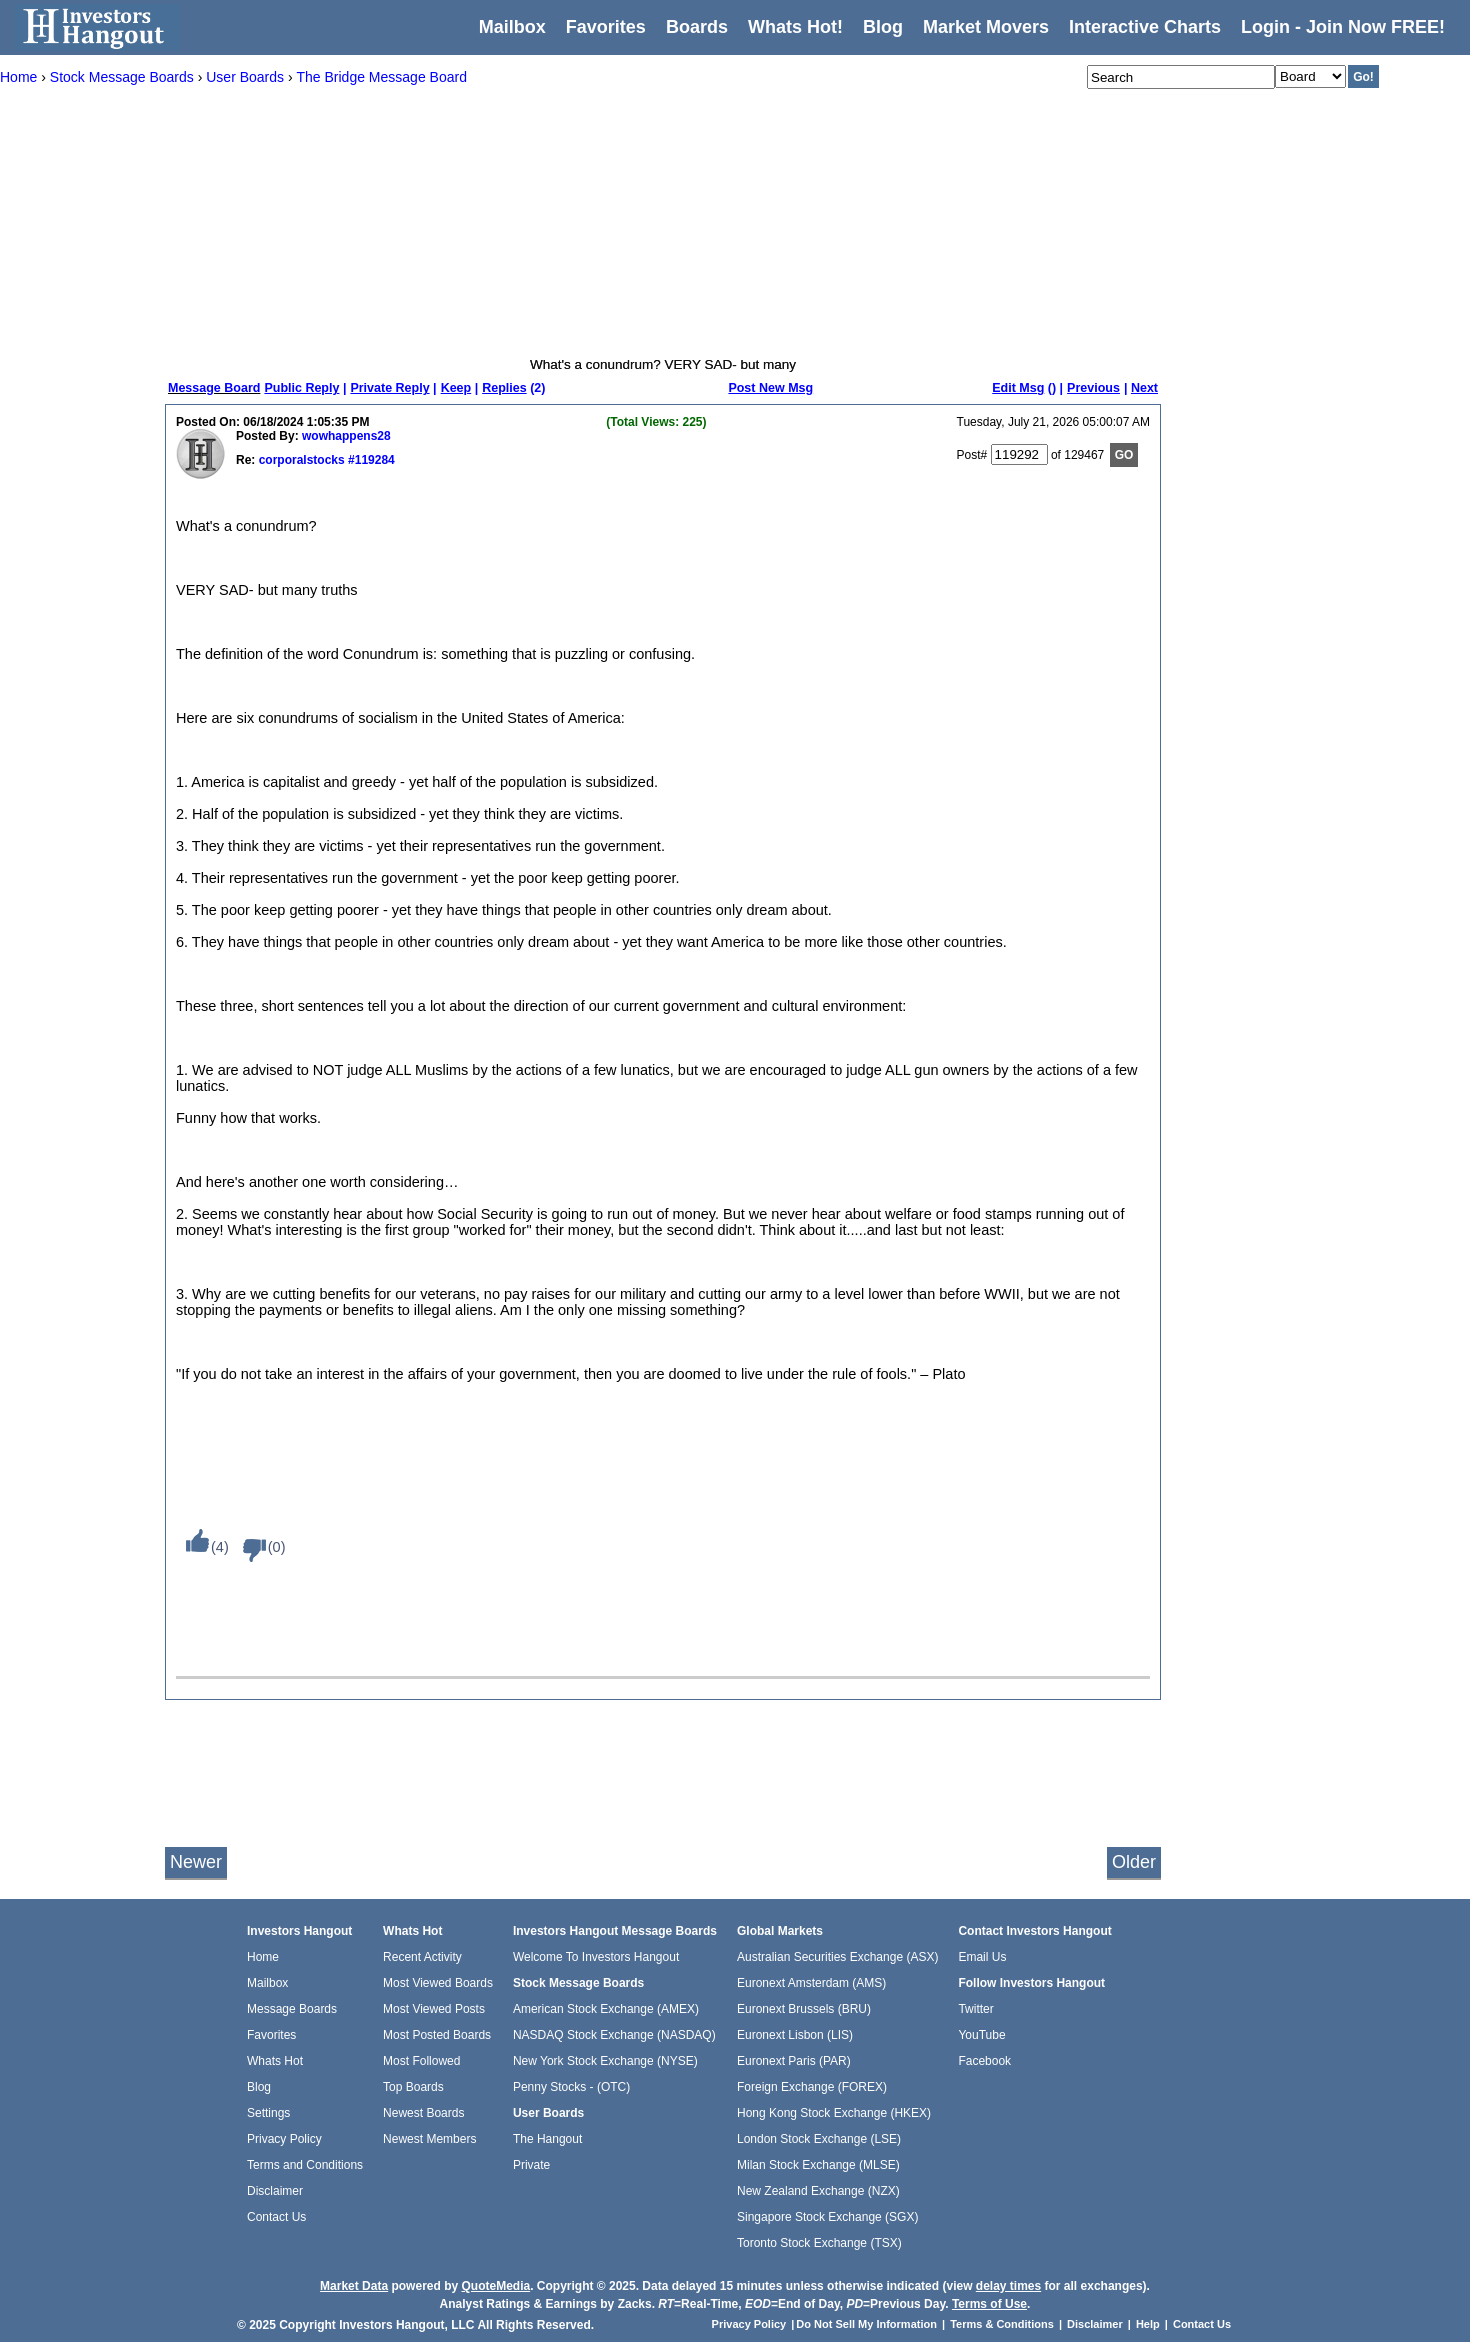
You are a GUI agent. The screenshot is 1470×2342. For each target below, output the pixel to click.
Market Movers (986, 27)
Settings (268, 2113)
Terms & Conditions (1002, 2324)
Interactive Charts (1145, 27)
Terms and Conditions (305, 2165)
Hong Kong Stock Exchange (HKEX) (834, 2113)
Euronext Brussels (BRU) (804, 2009)
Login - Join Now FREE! (1343, 27)
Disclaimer (275, 2191)
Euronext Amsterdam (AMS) (811, 1983)
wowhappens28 (346, 436)
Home (263, 1957)
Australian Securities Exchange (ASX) (837, 1957)
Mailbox (512, 27)
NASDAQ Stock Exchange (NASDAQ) (614, 2035)
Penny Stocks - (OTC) (571, 2087)
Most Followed (421, 2061)
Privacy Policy (284, 2139)
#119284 (370, 460)
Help (1148, 2324)
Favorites (606, 27)
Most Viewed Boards (438, 1983)
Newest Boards (423, 2113)
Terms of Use (989, 2304)
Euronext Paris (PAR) (794, 2061)
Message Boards (292, 2009)
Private (531, 2165)
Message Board (214, 388)
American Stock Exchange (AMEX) (606, 2009)
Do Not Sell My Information (868, 2324)
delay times (1008, 2286)
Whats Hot (275, 2061)
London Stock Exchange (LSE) (819, 2139)
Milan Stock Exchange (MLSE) (818, 2165)
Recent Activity (422, 1957)
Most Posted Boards (437, 2035)
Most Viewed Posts (434, 2009)
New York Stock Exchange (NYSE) (605, 2061)
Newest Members (429, 2139)
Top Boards (413, 2087)
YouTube (981, 2035)
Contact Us (276, 2217)
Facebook (984, 2061)
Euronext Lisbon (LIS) (795, 2035)
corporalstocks (299, 460)
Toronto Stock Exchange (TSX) (819, 2243)
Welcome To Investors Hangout (596, 1957)
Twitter (975, 2009)
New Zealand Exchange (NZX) (818, 2191)
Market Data (354, 2286)
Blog (259, 2087)
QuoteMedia (495, 2286)
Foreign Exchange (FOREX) (812, 2087)
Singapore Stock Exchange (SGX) (827, 2217)
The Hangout (547, 2139)
